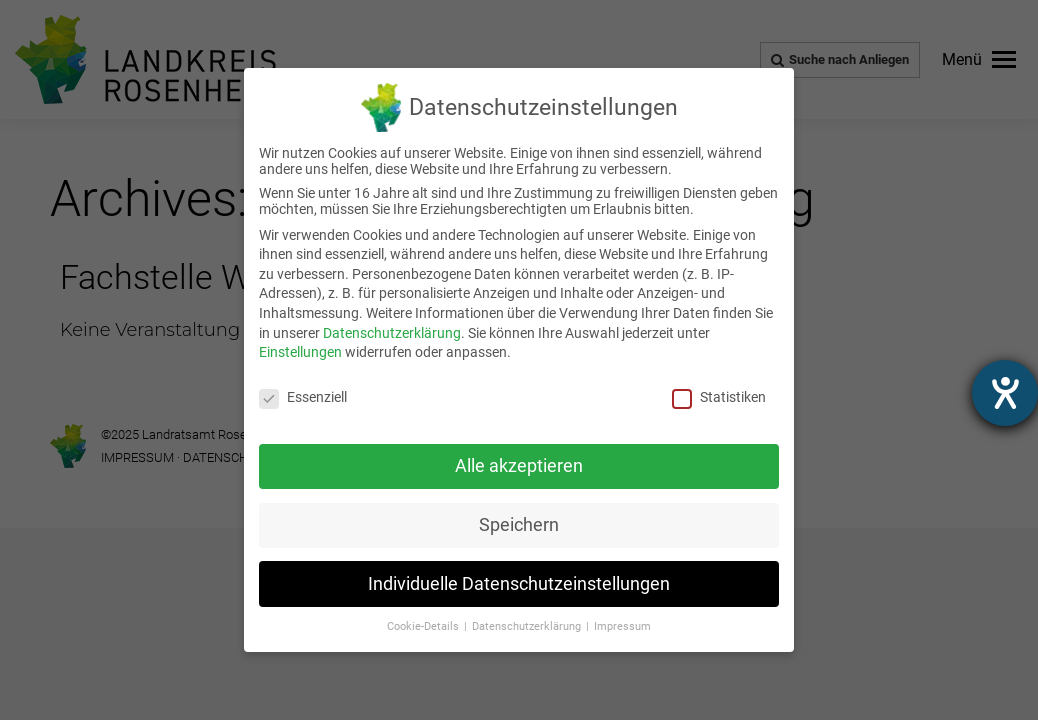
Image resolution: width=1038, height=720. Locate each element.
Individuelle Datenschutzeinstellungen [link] (519, 584)
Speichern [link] (519, 525)
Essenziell (303, 397)
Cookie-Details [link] (424, 626)
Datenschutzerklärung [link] (392, 333)
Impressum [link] (622, 626)
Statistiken (719, 397)
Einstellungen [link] (300, 352)
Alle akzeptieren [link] (519, 466)
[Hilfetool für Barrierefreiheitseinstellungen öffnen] (1005, 393)
